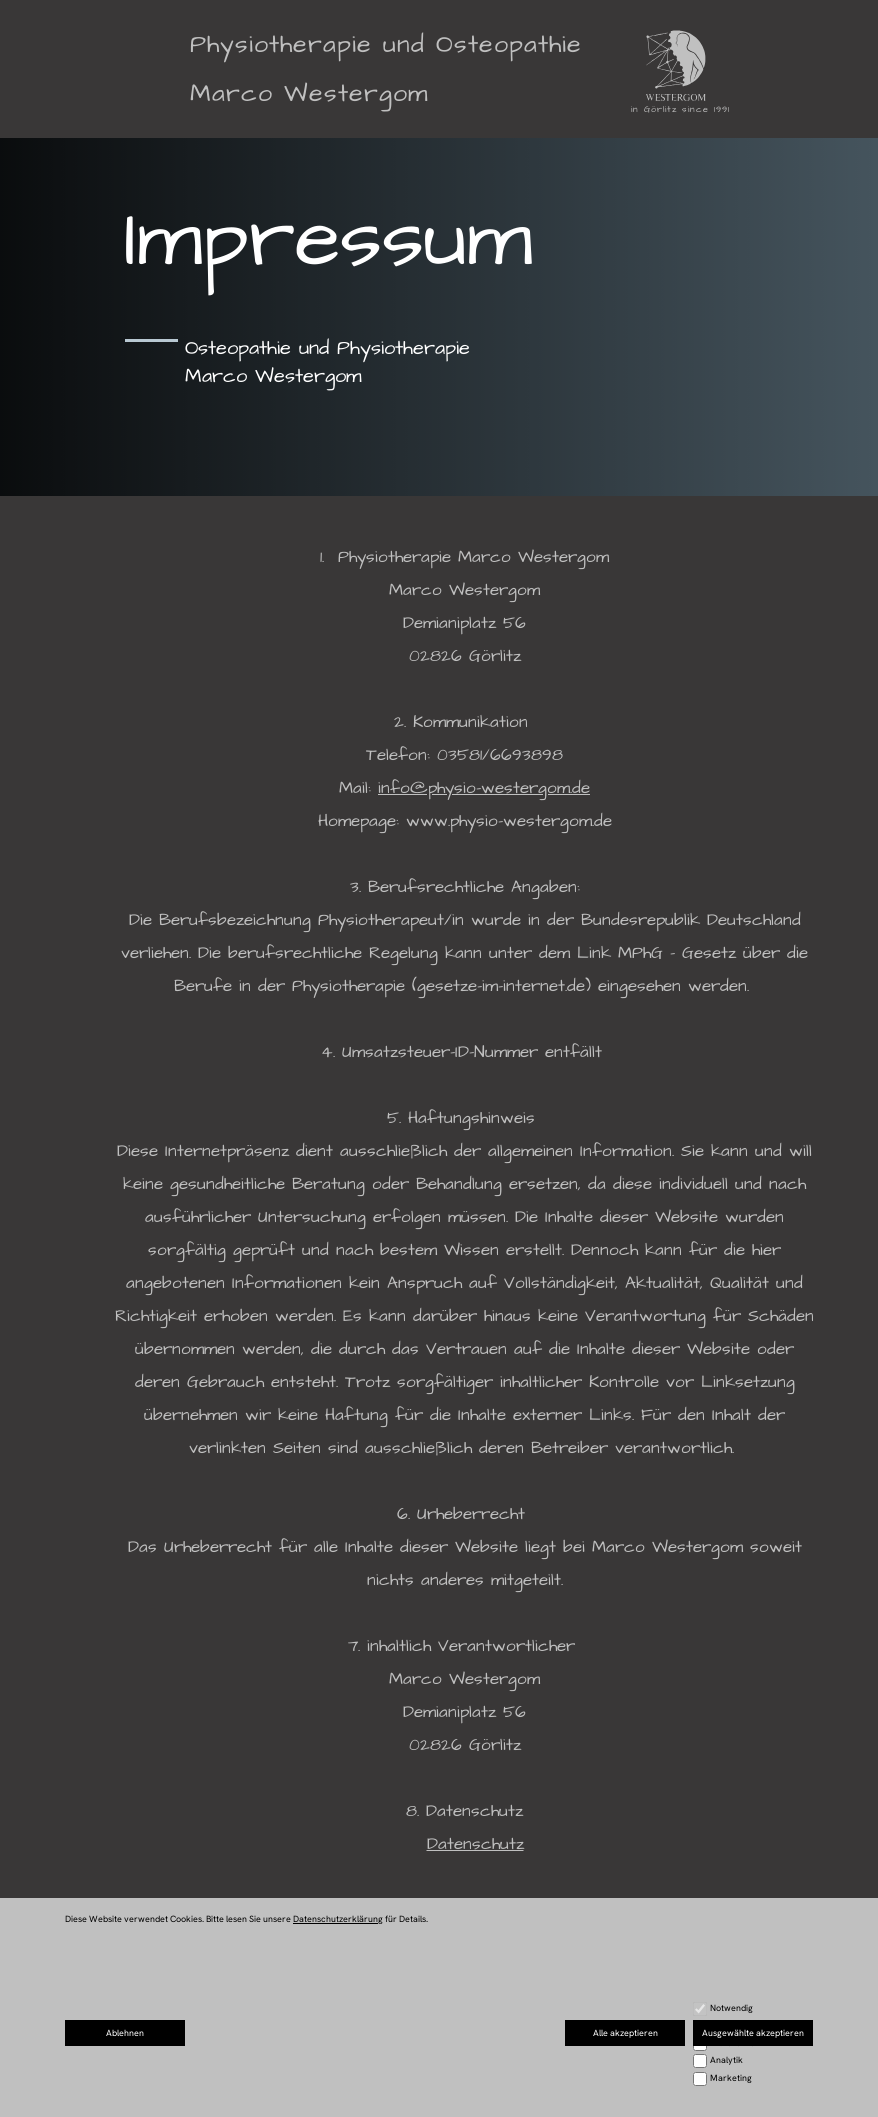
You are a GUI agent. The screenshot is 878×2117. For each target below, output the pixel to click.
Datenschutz (475, 1844)
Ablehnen (125, 2033)
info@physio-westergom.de (484, 788)
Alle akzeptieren (625, 2033)
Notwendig (731, 2008)
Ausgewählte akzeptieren (753, 2033)
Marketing (731, 2078)
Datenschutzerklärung (338, 1919)
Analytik (726, 2060)
